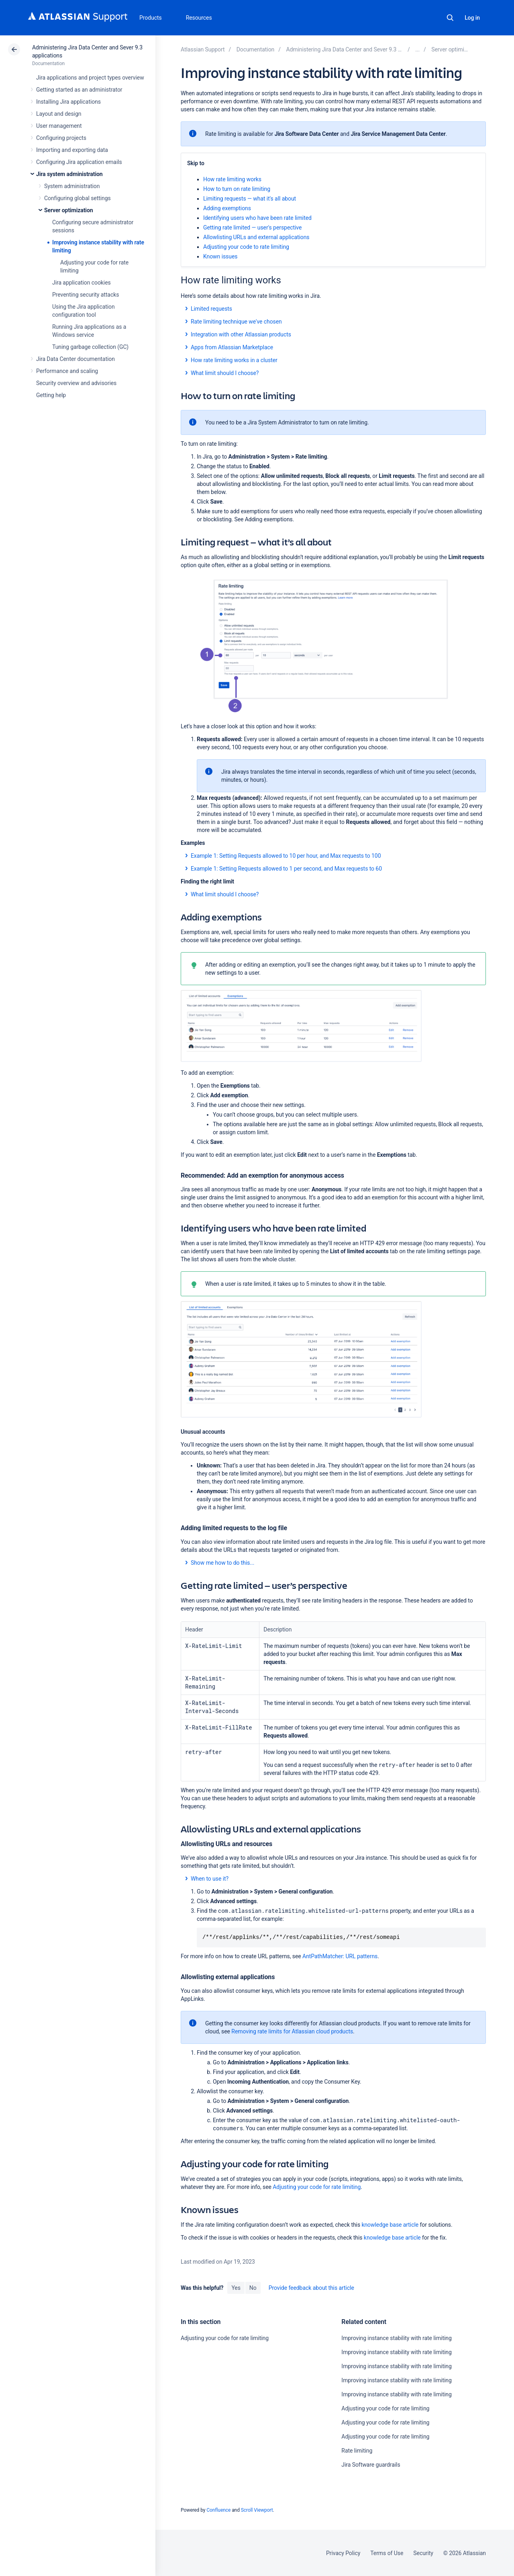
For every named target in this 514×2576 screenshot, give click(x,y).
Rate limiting (356, 2450)
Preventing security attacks (85, 294)
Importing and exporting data (72, 150)
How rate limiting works (232, 179)
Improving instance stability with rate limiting (396, 2338)
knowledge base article (392, 2237)
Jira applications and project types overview (90, 77)
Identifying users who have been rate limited (257, 218)
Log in (472, 17)
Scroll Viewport (257, 2510)
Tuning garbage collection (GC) (90, 347)
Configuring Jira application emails (79, 162)
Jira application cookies (81, 282)
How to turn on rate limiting (236, 189)
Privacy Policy (343, 2553)
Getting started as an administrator (79, 89)
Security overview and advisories (76, 383)
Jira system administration (69, 174)
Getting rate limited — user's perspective (252, 227)
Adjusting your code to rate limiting (246, 247)
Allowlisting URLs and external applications (256, 237)
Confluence (218, 2510)
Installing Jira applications (68, 101)
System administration (72, 186)
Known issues (220, 256)
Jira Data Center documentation (75, 359)
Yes (235, 2288)
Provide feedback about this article (311, 2288)
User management (59, 126)
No (253, 2288)
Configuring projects (61, 138)
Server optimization (68, 210)
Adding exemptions (227, 208)
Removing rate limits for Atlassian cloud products (292, 2031)
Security (423, 2553)
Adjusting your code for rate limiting (317, 2187)
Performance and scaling (67, 371)
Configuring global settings (77, 198)
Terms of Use (386, 2553)
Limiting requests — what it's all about (249, 198)
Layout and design (58, 114)
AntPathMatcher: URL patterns (339, 1956)
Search (450, 17)
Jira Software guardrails (370, 2464)
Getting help (51, 395)
